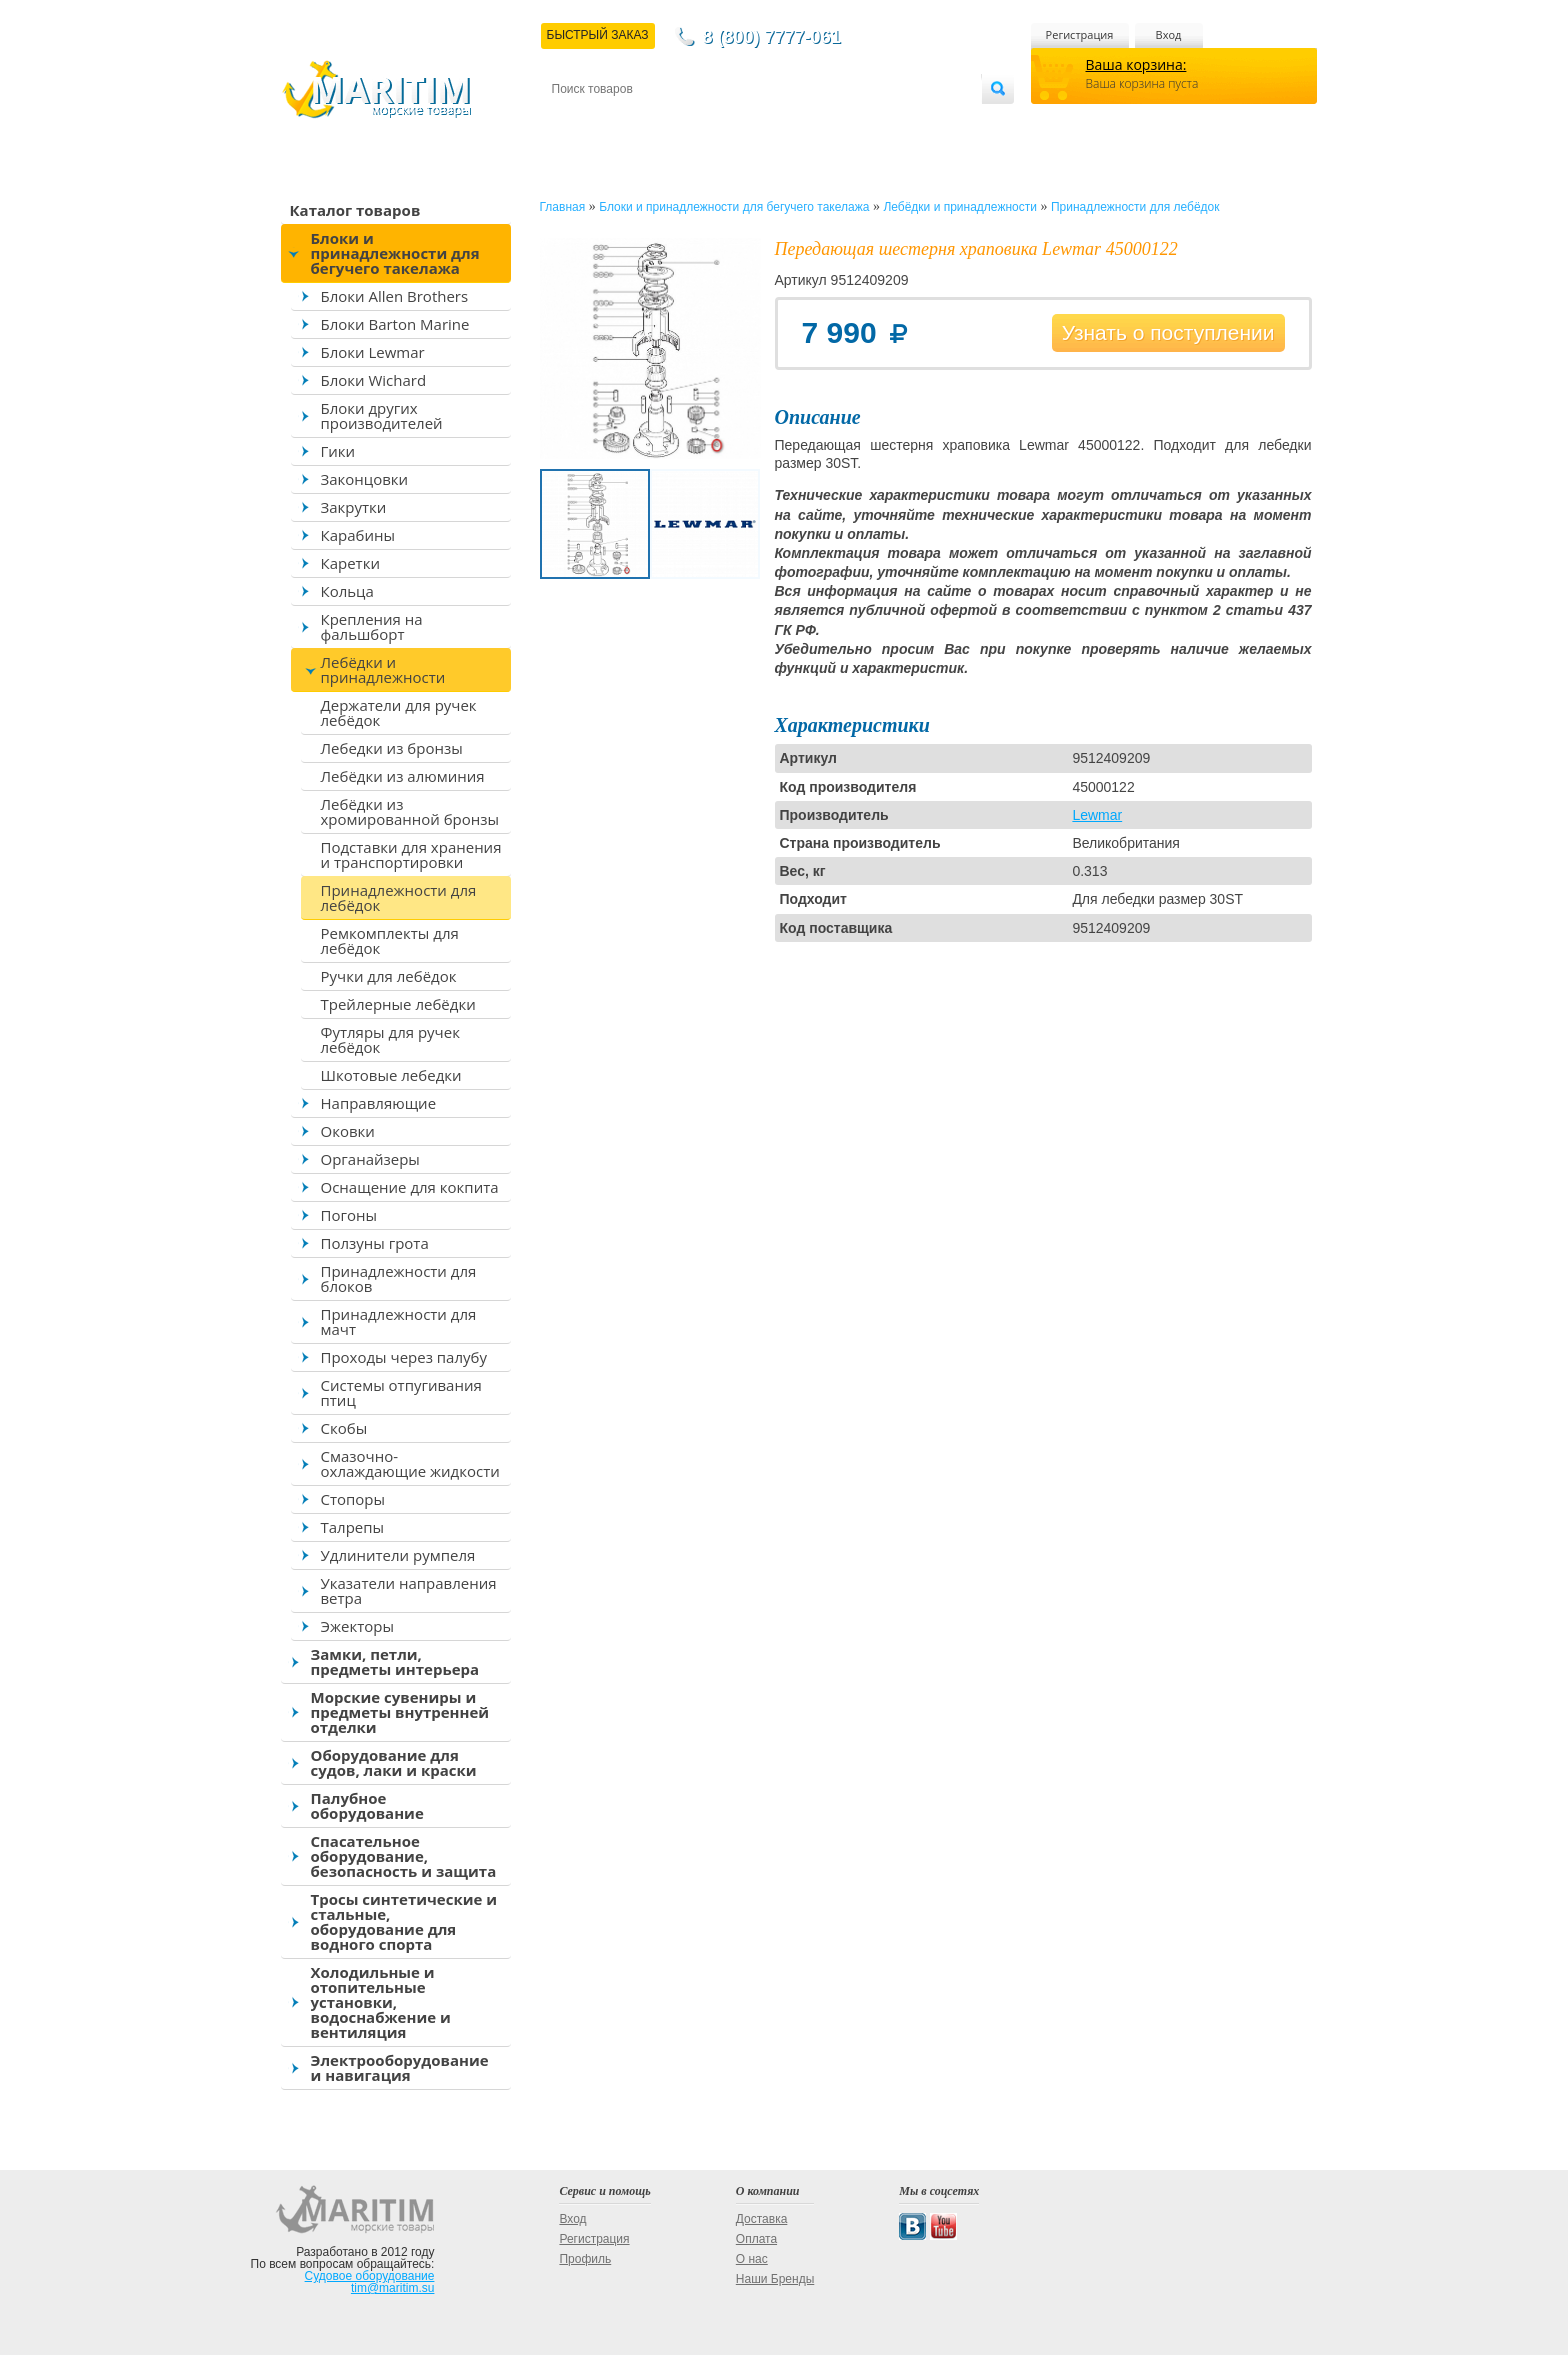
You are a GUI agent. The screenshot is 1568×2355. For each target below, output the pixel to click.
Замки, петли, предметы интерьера (395, 1661)
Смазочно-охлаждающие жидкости (410, 1463)
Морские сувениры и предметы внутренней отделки (400, 1712)
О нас (752, 2259)
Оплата (716, 121)
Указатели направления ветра (409, 1590)
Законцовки (365, 479)
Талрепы (353, 1527)
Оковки (348, 1131)
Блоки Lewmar (373, 352)
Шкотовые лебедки (391, 1075)
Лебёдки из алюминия (403, 776)
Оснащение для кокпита (410, 1187)
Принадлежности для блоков (399, 1278)
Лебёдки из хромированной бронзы (410, 811)
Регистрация (1080, 34)
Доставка (649, 121)
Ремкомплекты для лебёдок (390, 940)
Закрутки (354, 507)
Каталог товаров (355, 210)
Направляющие (379, 1103)
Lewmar (1097, 815)
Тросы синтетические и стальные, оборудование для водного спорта (404, 1921)
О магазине (791, 121)
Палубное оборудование (367, 1805)
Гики (338, 451)
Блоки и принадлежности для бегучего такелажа (395, 253)
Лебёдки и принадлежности (383, 669)
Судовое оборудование (370, 2276)
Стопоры (353, 1499)
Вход (1169, 34)
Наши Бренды (775, 2279)
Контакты (575, 121)
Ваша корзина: (1136, 64)
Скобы (344, 1428)
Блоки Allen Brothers (395, 296)
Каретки (350, 563)
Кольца (347, 591)
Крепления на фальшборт (372, 626)
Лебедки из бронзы (392, 748)
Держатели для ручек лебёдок (399, 712)
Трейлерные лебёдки (398, 1004)
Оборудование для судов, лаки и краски (394, 1762)
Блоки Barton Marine (395, 324)
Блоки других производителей (382, 415)
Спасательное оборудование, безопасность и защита (404, 1856)
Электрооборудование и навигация (400, 2067)
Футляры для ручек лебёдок (390, 1039)
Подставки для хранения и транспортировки (411, 854)
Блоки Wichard (374, 380)
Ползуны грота (375, 1243)
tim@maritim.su (393, 2288)
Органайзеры (370, 1159)
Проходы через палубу (404, 1357)
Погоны (349, 1215)
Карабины (358, 535)
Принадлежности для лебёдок (399, 897)
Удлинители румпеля (398, 1555)
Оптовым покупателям (918, 121)
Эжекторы (357, 1626)
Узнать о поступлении (1168, 332)
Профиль (585, 2259)
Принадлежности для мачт (399, 1321)
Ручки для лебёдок (389, 976)
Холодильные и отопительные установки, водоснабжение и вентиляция (381, 2002)
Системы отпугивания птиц (401, 1392)
